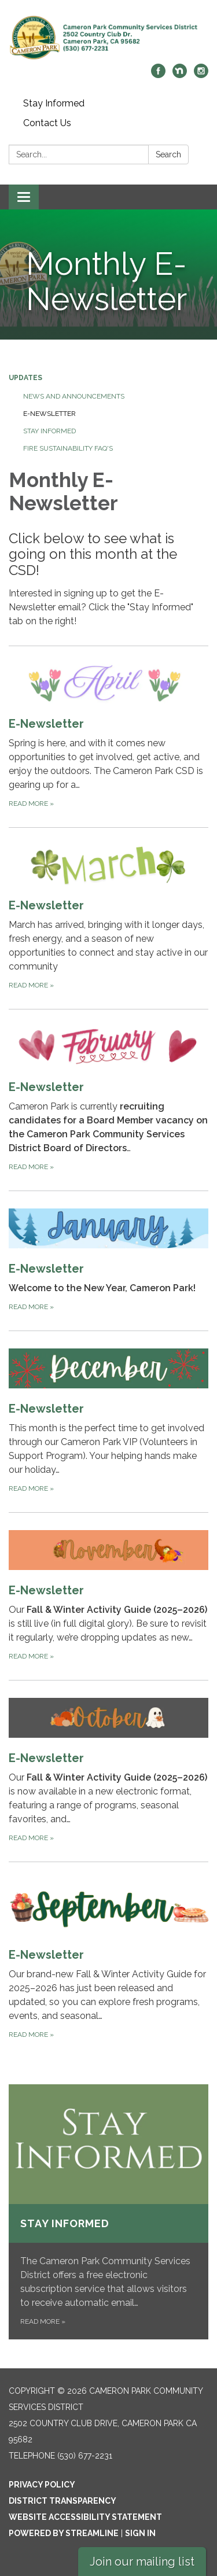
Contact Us (47, 122)
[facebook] (158, 74)
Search (168, 154)
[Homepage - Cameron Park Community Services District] (108, 38)
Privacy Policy (42, 2484)
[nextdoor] (179, 74)
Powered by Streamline (64, 2533)
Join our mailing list (142, 2561)
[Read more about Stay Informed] (108, 2211)
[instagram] (201, 74)
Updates (25, 378)
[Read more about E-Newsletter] (108, 736)
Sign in (140, 2533)
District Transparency (62, 2500)
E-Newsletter (49, 414)
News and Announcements (73, 396)
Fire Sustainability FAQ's (68, 448)
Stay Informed (53, 103)
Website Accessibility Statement (85, 2517)
